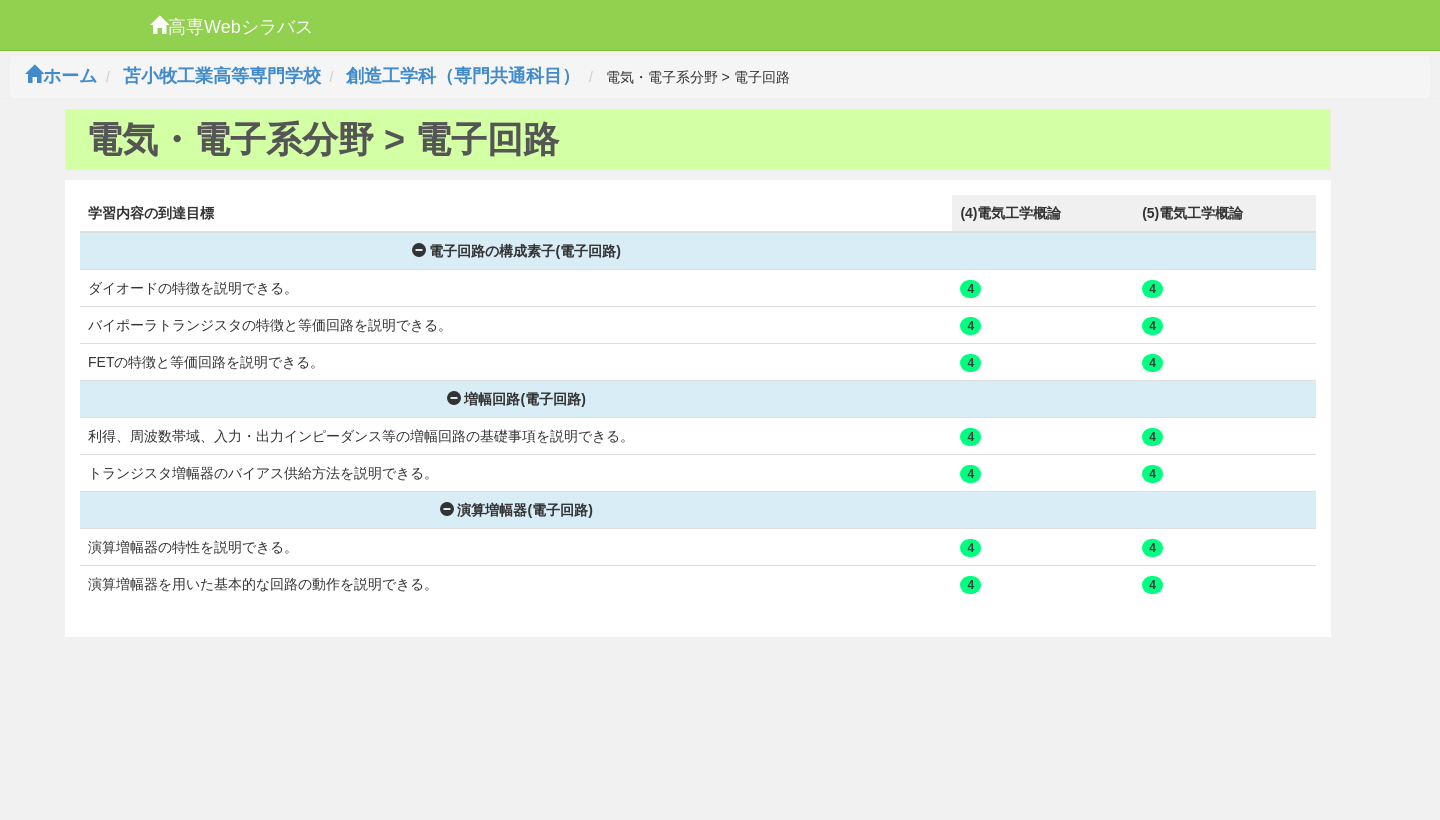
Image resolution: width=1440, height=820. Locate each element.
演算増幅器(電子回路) (516, 510)
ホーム (61, 76)
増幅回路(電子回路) (516, 399)
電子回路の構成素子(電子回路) (516, 251)
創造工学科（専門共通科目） (463, 76)
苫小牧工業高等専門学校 (222, 76)
